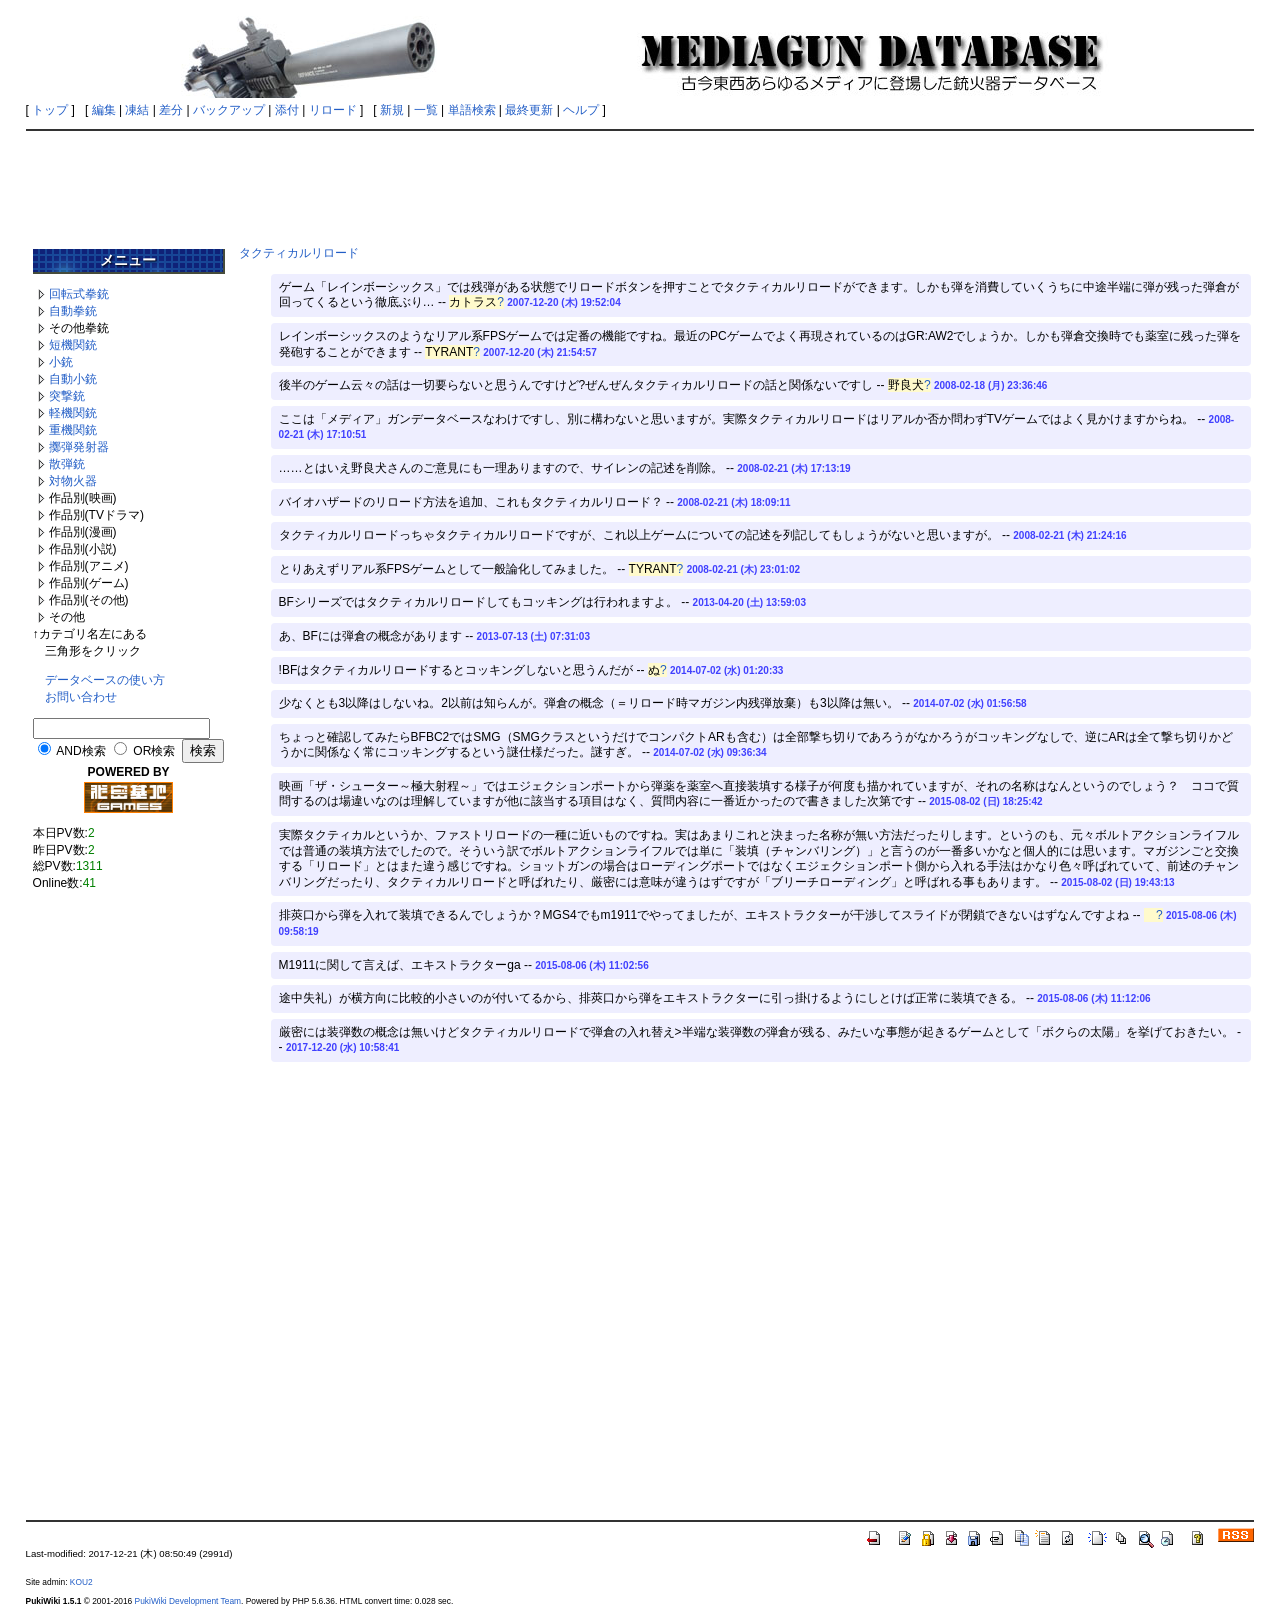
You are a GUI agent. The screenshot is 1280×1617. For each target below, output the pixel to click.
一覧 (426, 110)
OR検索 (154, 751)
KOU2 (81, 1582)
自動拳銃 (73, 311)
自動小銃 (73, 379)
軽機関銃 (73, 413)
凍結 (137, 110)
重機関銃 (73, 430)
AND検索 (80, 751)
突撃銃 (67, 396)
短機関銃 (73, 345)
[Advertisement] (640, 182)
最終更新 (529, 110)
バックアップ (229, 110)
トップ (50, 110)
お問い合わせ (81, 697)
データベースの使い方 (105, 680)
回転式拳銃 (79, 294)
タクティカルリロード (299, 253)
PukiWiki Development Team (188, 1601)
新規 (392, 110)
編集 (104, 110)
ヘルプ (581, 110)
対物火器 (73, 481)
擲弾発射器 (79, 447)
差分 (171, 110)
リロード (333, 110)
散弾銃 (67, 464)
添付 (287, 110)
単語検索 (472, 110)
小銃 (61, 362)
